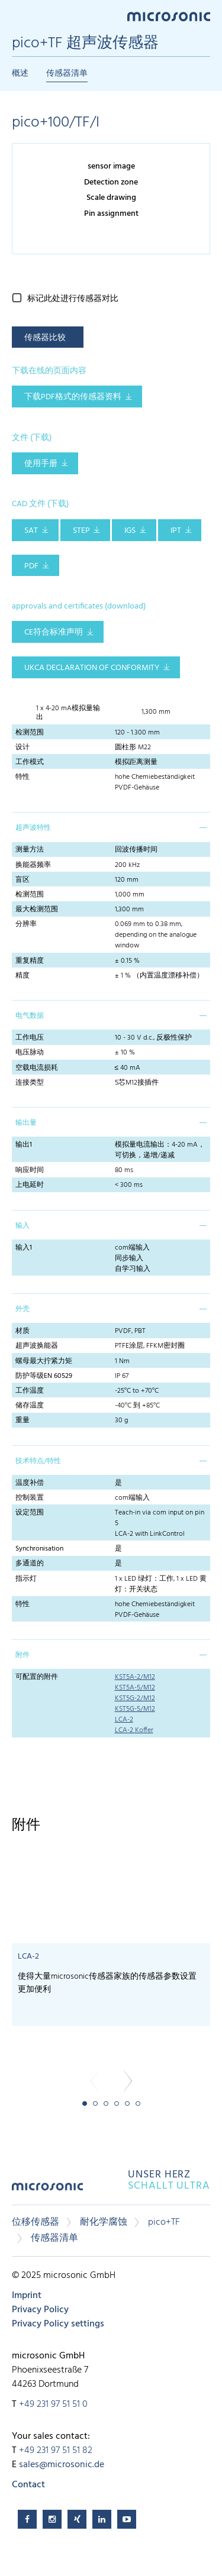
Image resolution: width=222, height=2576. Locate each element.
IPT (175, 531)
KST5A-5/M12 (135, 1688)
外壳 (22, 1309)
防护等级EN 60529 (43, 1376)
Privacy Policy (40, 2310)
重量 (22, 1420)
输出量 (26, 1123)
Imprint (26, 2295)
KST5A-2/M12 (135, 1677)
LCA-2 (124, 1720)
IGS (130, 531)
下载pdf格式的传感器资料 (72, 397)
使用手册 (40, 464)
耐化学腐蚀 (103, 2222)
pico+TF (164, 2222)
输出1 (23, 1145)
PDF (31, 566)
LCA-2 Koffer (134, 1730)
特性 (22, 777)
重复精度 (29, 961)
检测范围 (29, 733)
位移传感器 (35, 2222)
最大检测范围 (36, 909)
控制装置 (29, 1498)
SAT (31, 531)
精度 (22, 976)
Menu (18, 16)
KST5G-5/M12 (135, 1709)
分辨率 (26, 924)
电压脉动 (29, 1053)
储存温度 (29, 1406)
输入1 (23, 1248)
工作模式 (29, 762)
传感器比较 (45, 338)
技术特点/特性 (38, 1461)
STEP (81, 531)
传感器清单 (67, 73)
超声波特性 (33, 828)
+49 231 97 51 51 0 (53, 2404)
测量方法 (29, 850)
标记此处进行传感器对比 (72, 299)
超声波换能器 (36, 1346)
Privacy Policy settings (58, 2324)
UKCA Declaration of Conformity (91, 668)
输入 (22, 1226)
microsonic (47, 2191)
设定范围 (29, 1513)
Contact (28, 2485)
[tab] (111, 827)
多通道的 (29, 1563)
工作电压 (29, 1038)
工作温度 (29, 1391)
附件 (22, 1655)
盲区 (22, 880)
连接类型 (29, 1083)
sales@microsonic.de (61, 2465)
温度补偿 (29, 1483)
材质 (22, 1331)
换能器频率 (33, 865)
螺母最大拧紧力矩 (43, 1361)
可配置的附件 (36, 1677)
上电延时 (29, 1185)
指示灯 (26, 1579)
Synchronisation (39, 1549)
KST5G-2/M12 (135, 1698)
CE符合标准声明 (53, 632)
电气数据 (29, 1016)
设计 (22, 747)
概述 (20, 73)
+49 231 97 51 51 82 (55, 2450)
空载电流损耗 (36, 1068)
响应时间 (29, 1170)
